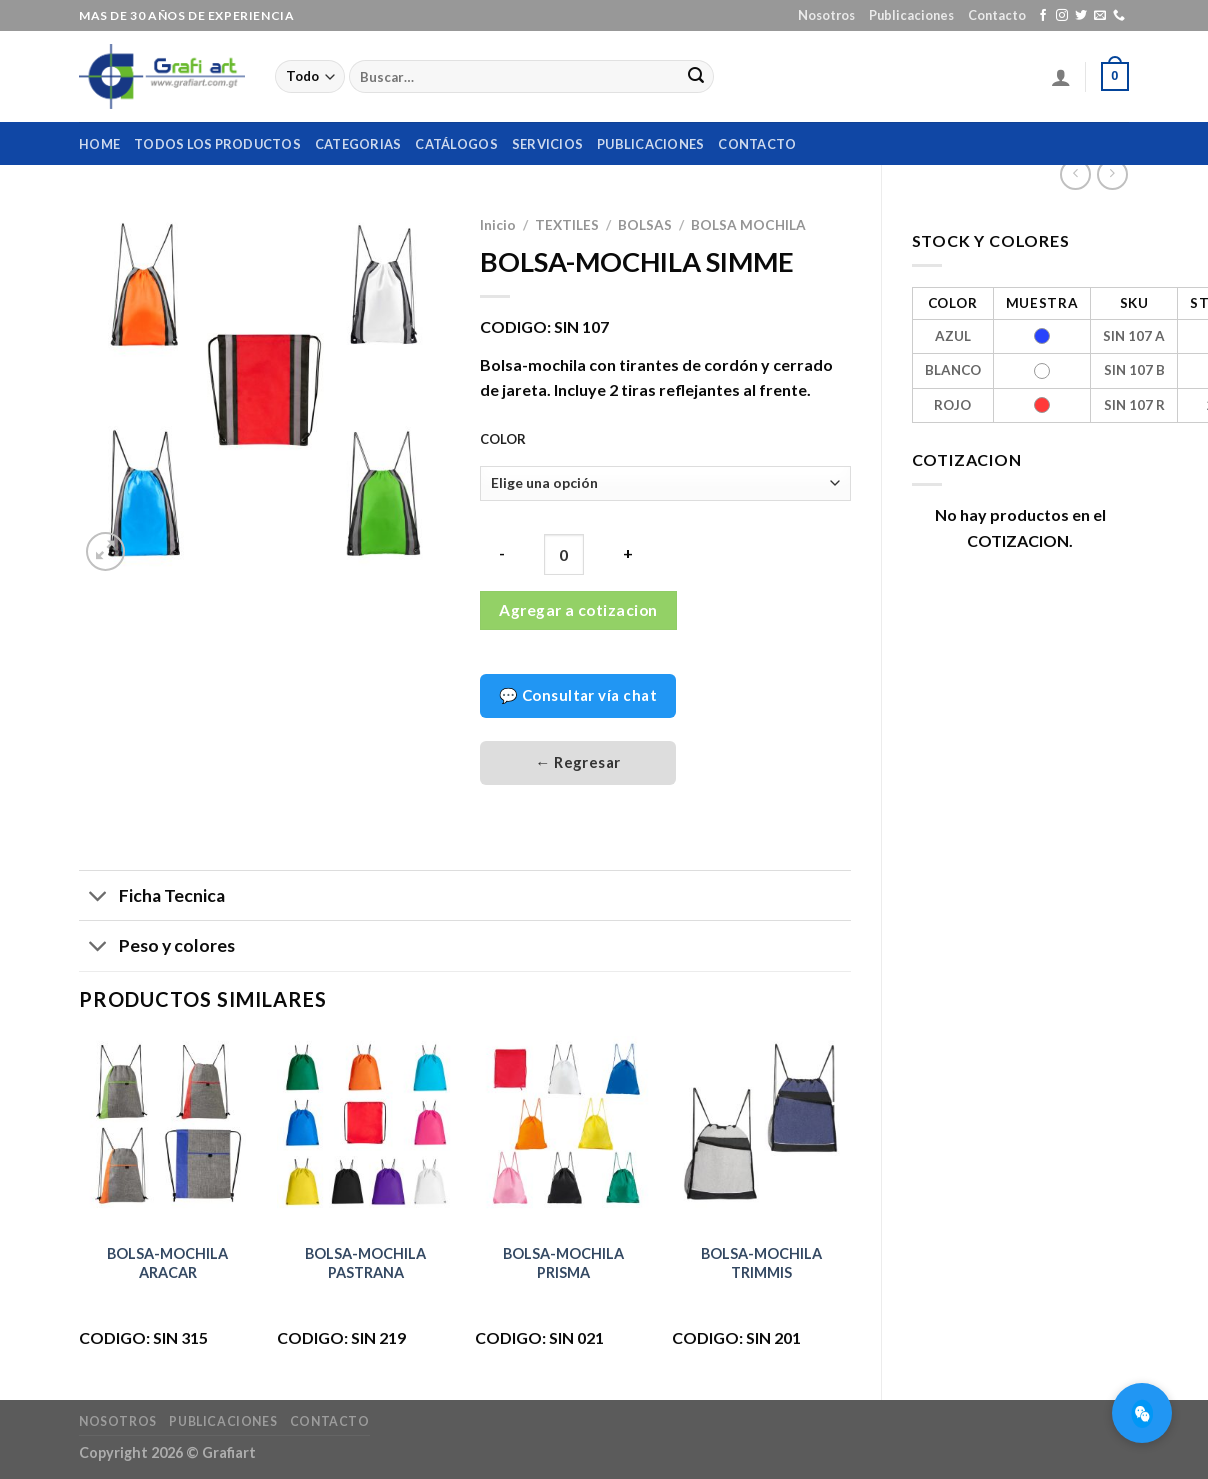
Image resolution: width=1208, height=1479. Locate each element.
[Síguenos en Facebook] (1043, 16)
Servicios (547, 144)
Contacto (997, 15)
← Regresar (578, 762)
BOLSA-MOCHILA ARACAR (167, 1263)
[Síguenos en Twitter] (1081, 16)
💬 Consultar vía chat (578, 695)
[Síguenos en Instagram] (1062, 16)
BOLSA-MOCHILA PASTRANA (365, 1263)
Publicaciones (911, 15)
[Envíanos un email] (1100, 16)
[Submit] (696, 77)
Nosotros (826, 15)
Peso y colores (157, 947)
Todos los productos (217, 144)
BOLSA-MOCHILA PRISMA (563, 1263)
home (99, 144)
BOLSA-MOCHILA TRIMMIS (761, 1263)
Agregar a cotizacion (578, 610)
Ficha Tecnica (152, 897)
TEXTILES (567, 225)
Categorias (358, 144)
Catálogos (456, 144)
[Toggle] (98, 897)
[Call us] (1119, 16)
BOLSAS (645, 225)
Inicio (498, 225)
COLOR (503, 440)
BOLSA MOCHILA (748, 225)
